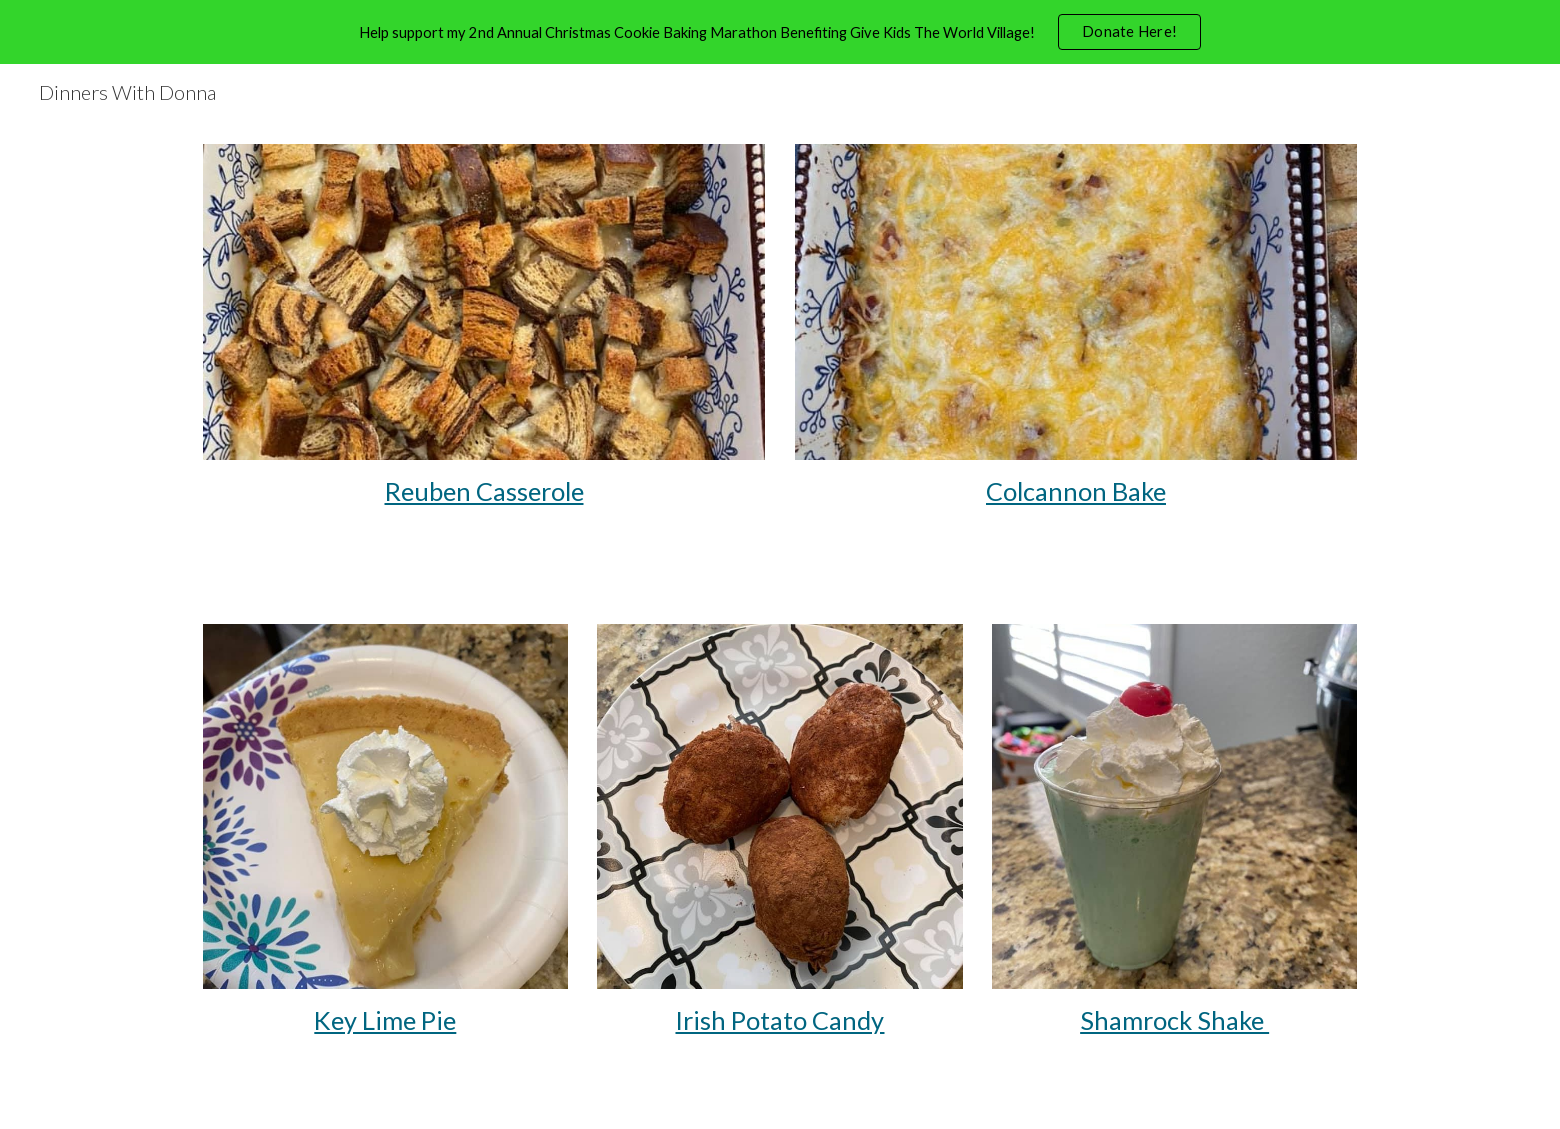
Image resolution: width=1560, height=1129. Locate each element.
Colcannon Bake (1076, 491)
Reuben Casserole (484, 491)
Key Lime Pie (385, 1020)
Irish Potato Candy (779, 1020)
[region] (780, 32)
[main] (484, 491)
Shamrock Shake (1174, 1020)
